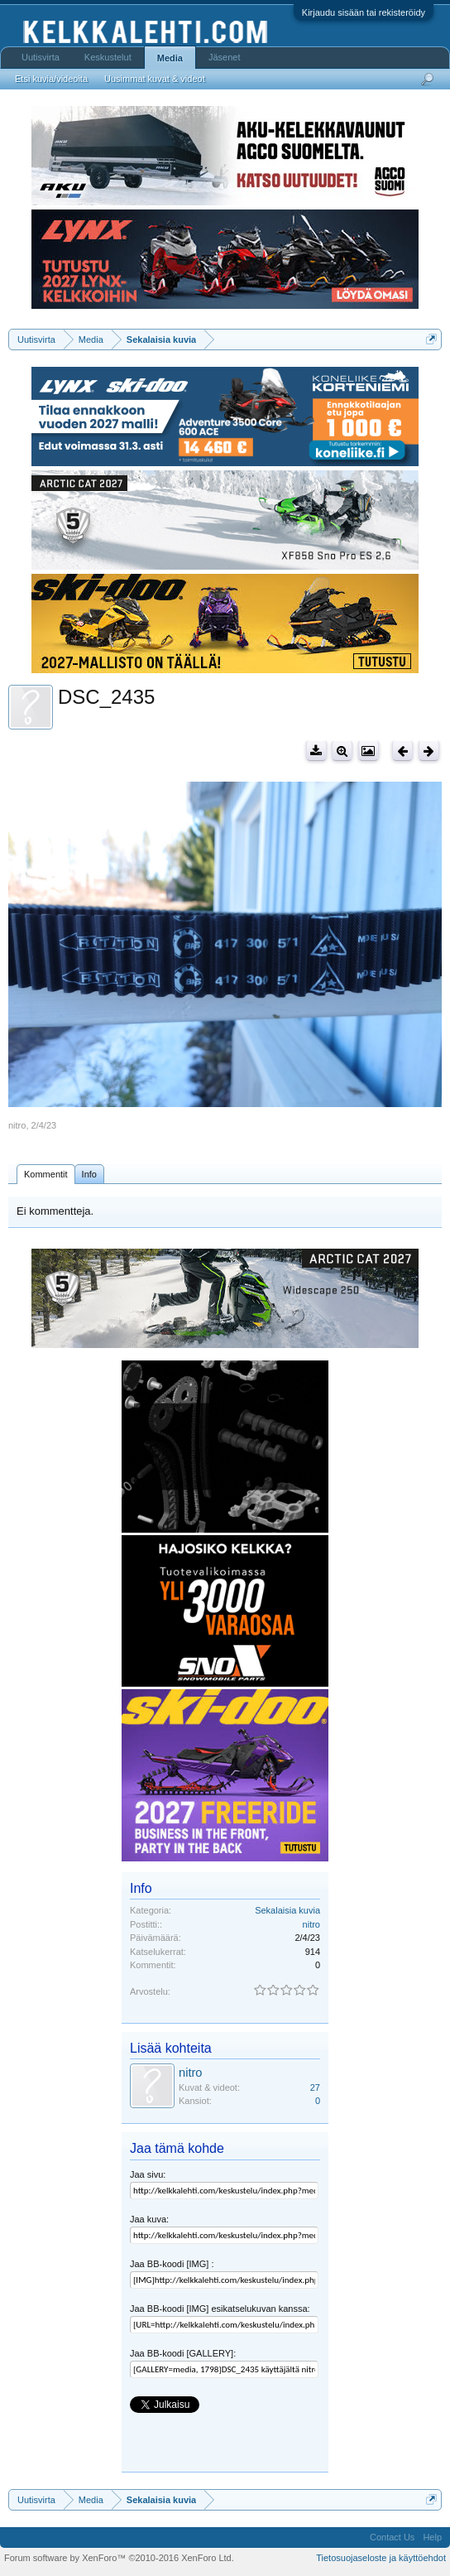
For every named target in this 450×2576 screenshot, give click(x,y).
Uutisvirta (41, 57)
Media (170, 58)
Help (432, 2537)
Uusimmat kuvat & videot (154, 79)
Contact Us (392, 2537)
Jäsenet (224, 57)
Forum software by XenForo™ (119, 2558)
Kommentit (46, 1174)
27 (315, 2087)
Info (89, 1174)
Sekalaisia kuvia (287, 1910)
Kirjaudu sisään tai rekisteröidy (363, 12)
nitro (17, 1125)
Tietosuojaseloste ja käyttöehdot (381, 2558)
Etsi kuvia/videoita (51, 79)
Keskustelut (108, 57)
